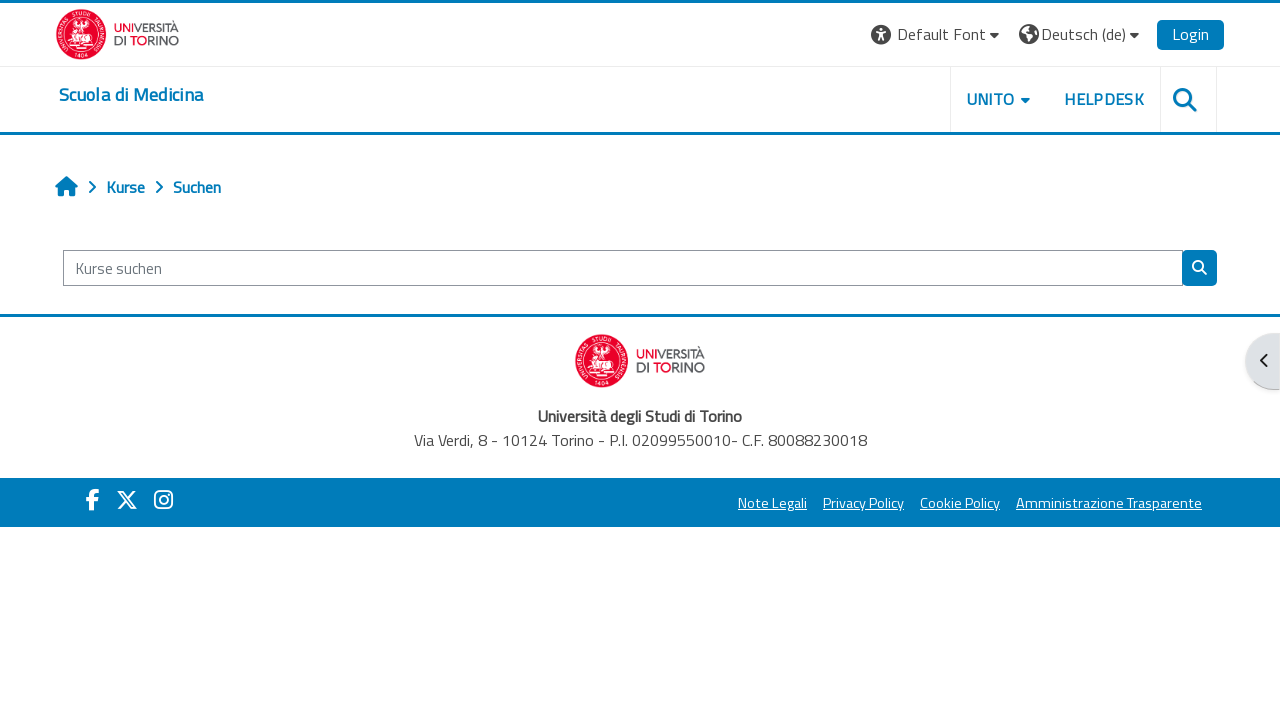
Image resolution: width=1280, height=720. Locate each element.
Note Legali (772, 503)
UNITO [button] (991, 99)
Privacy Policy (863, 503)
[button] (937, 34)
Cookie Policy (960, 503)
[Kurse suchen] (623, 268)
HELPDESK (1104, 99)
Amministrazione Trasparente (1109, 503)
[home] (131, 95)
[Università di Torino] (117, 32)
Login (1190, 34)
